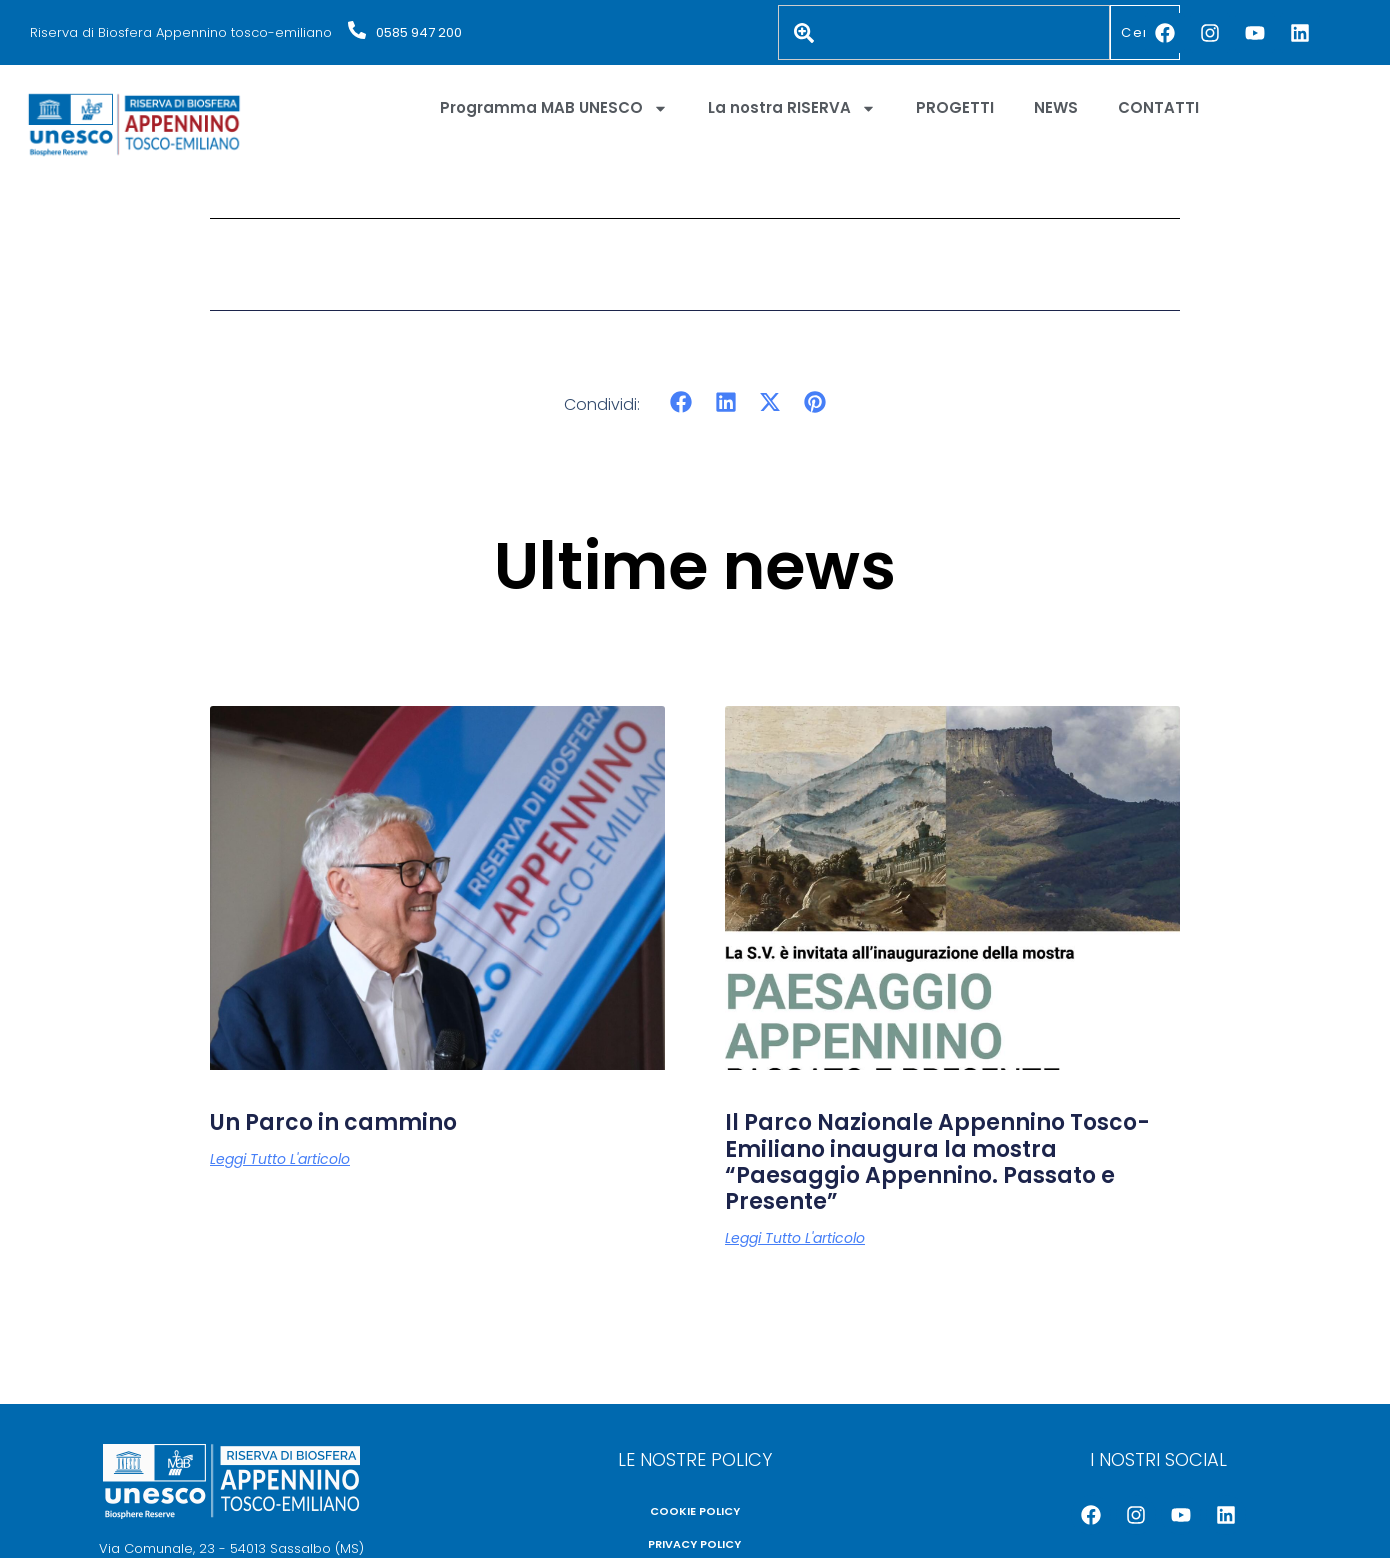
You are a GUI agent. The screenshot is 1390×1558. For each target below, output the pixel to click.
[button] (681, 402)
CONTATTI (1158, 107)
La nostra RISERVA (792, 108)
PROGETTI (955, 107)
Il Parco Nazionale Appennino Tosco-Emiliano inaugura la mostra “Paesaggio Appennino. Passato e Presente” (937, 1162)
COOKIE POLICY (695, 1511)
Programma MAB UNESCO (554, 108)
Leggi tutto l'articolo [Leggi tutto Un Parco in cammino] (280, 1159)
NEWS (1056, 107)
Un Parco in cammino (333, 1122)
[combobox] (944, 32)
